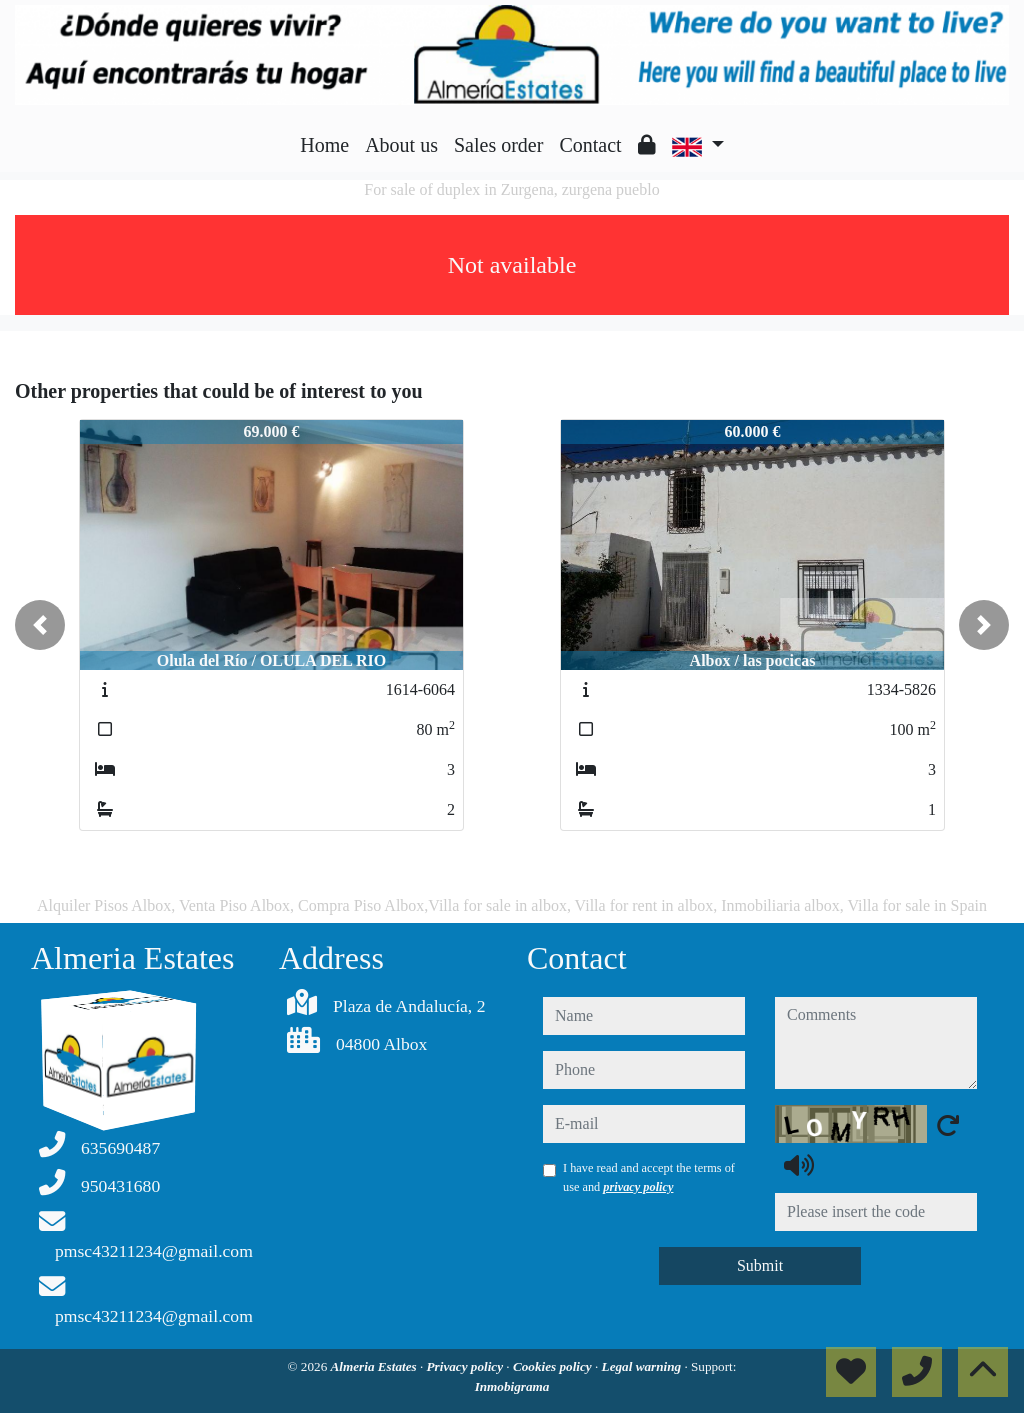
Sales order (498, 145)
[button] (40, 625)
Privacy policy (467, 1366)
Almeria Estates (375, 1366)
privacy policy (638, 1187)
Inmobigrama (512, 1386)
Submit (760, 1265)
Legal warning (643, 1366)
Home (324, 145)
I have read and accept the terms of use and (649, 1177)
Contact (590, 145)
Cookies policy (554, 1366)
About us (401, 145)
